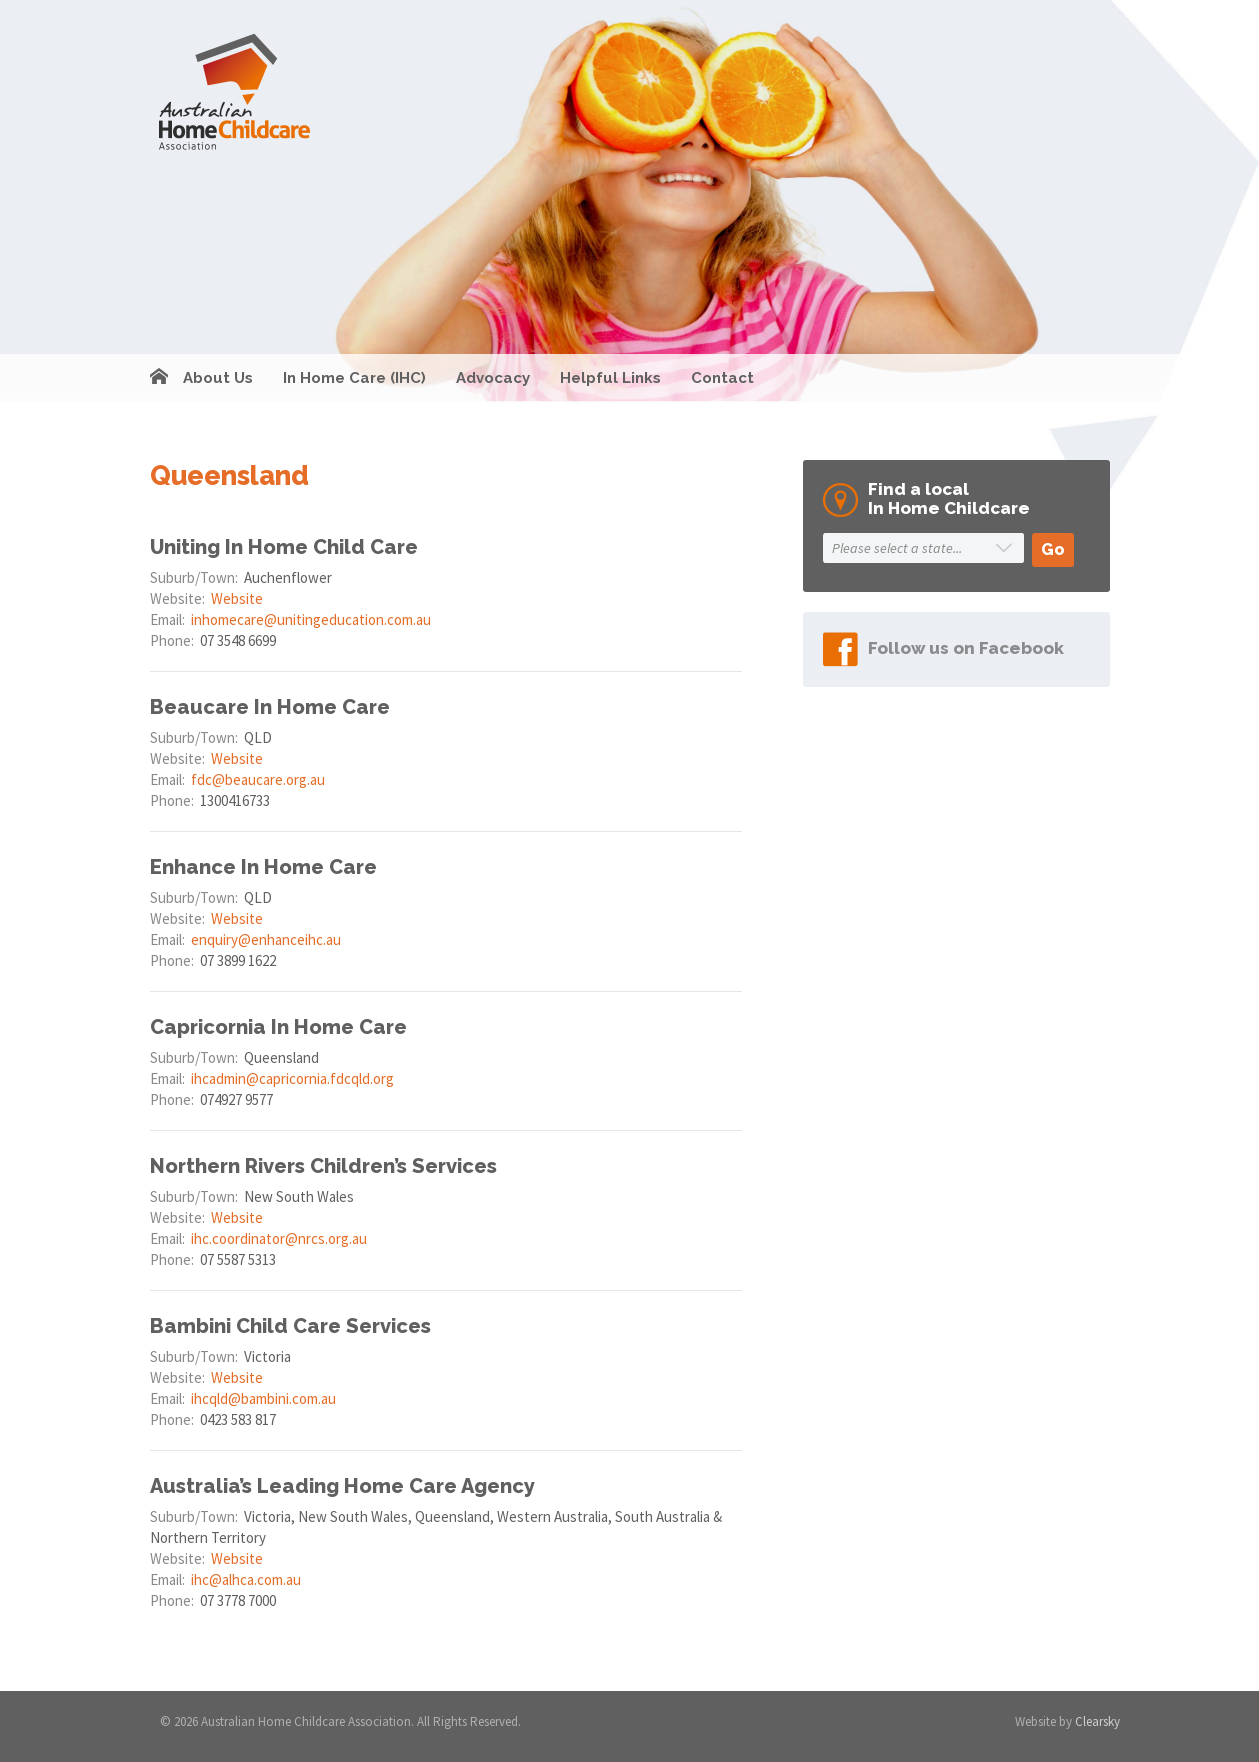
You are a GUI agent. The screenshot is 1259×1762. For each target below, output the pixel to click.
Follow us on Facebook (966, 648)
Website (237, 598)
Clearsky (1097, 1721)
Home (159, 378)
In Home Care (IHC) (354, 378)
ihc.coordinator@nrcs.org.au (279, 1238)
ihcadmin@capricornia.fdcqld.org (292, 1078)
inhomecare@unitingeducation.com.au (311, 619)
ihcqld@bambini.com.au (263, 1398)
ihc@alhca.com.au (246, 1579)
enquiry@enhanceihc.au (266, 939)
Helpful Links (610, 378)
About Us (218, 378)
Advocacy (493, 378)
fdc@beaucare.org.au (258, 779)
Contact (722, 378)
